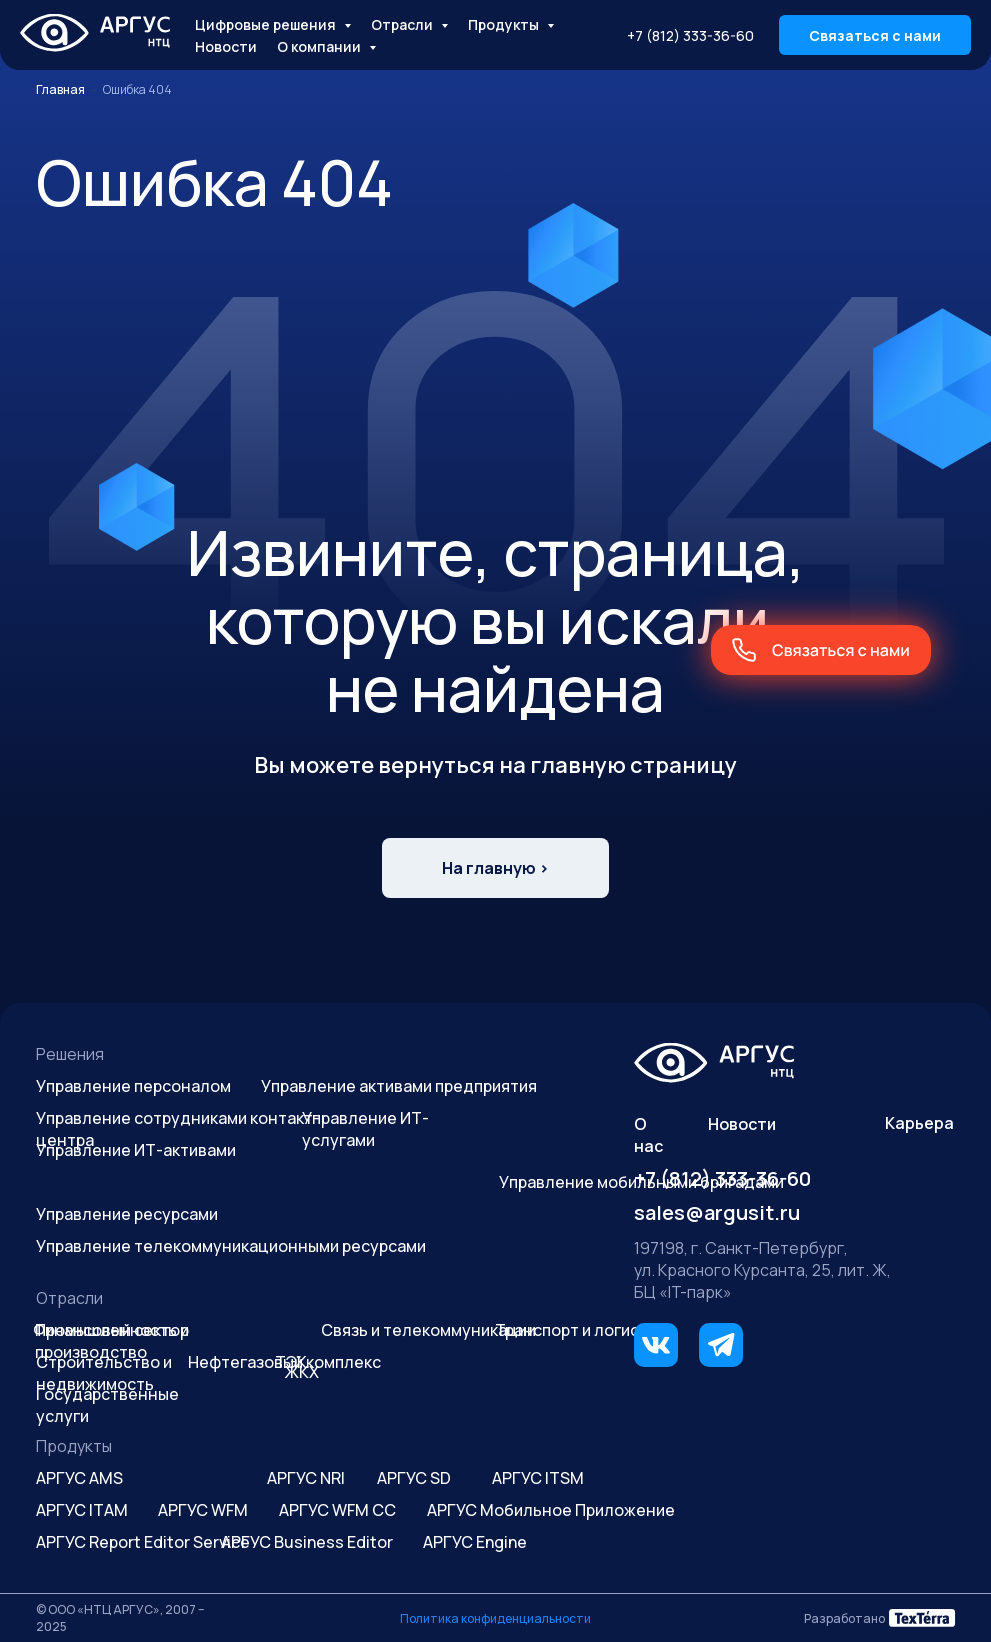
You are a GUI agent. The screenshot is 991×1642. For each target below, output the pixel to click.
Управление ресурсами (127, 1214)
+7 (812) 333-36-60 (690, 35)
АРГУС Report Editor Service (143, 1542)
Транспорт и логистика (584, 1330)
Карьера (919, 1123)
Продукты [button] (505, 24)
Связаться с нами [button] (875, 35)
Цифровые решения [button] (267, 24)
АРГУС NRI (306, 1478)
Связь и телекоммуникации (428, 1330)
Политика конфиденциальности (495, 1618)
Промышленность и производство (112, 1341)
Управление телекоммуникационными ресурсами (231, 1246)
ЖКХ (302, 1372)
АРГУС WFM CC (337, 1510)
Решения (70, 1054)
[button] (821, 650)
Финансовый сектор (111, 1330)
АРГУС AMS (79, 1478)
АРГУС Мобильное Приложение (551, 1510)
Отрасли (69, 1298)
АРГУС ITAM (82, 1510)
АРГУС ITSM (538, 1478)
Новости (226, 46)
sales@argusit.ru (717, 1212)
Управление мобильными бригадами (641, 1182)
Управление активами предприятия (399, 1086)
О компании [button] (320, 46)
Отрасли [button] (403, 24)
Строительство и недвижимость (104, 1373)
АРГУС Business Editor (307, 1542)
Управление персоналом (133, 1086)
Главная (60, 89)
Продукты (74, 1446)
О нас (648, 1135)
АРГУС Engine (475, 1542)
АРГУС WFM (203, 1510)
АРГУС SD (414, 1478)
